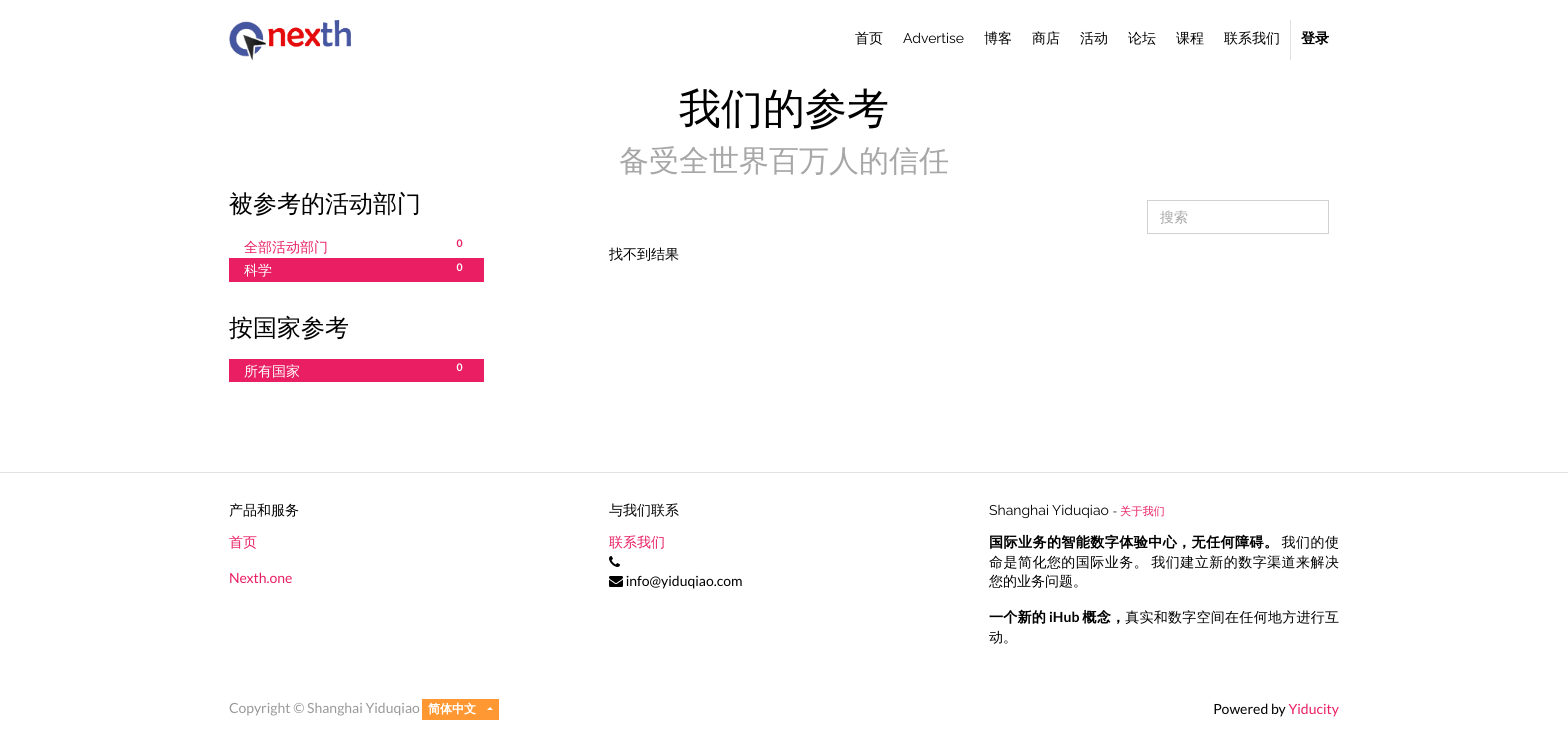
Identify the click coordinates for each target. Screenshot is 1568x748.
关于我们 (1142, 511)
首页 (243, 541)
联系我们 (637, 541)
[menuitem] (869, 40)
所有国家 (356, 370)
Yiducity (1313, 708)
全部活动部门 (356, 246)
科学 (356, 269)
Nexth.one (260, 577)
